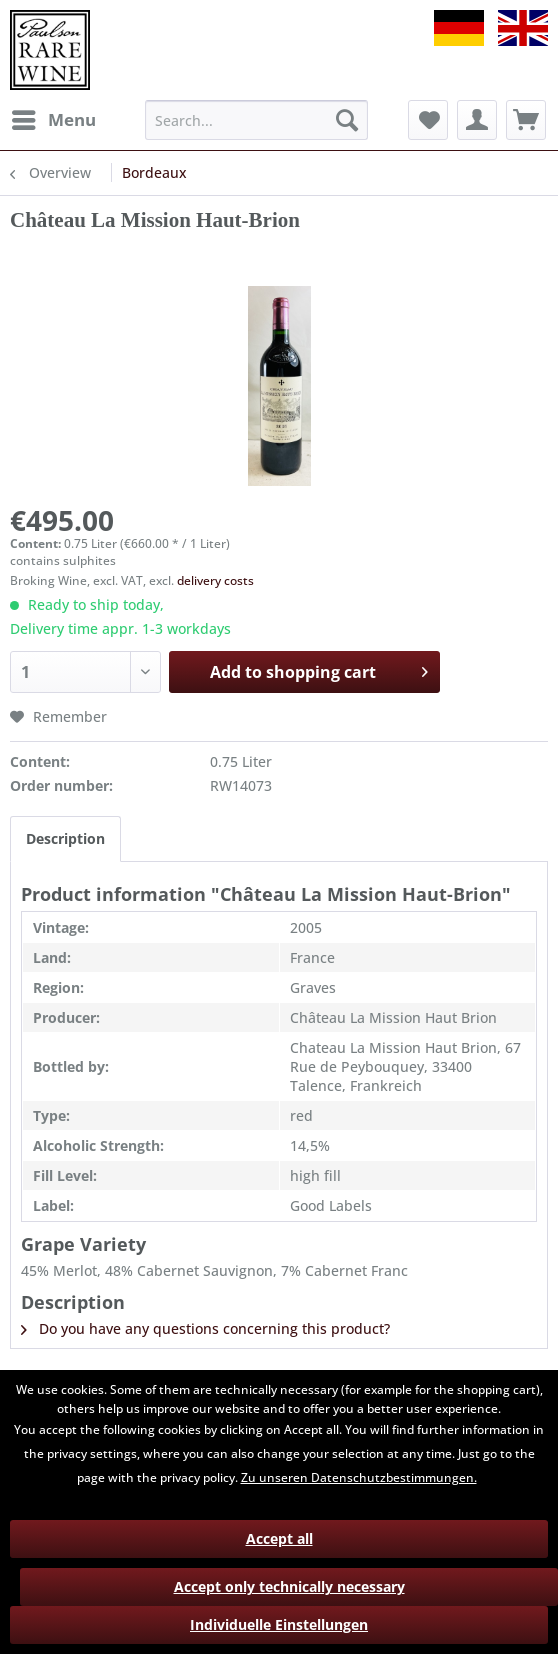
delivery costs (215, 580)
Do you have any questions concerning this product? (205, 1328)
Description (65, 838)
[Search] (347, 120)
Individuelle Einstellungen (279, 1624)
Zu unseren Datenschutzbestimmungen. (359, 1477)
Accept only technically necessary (289, 1586)
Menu (54, 117)
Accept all (279, 1538)
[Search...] (256, 120)
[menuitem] (53, 120)
